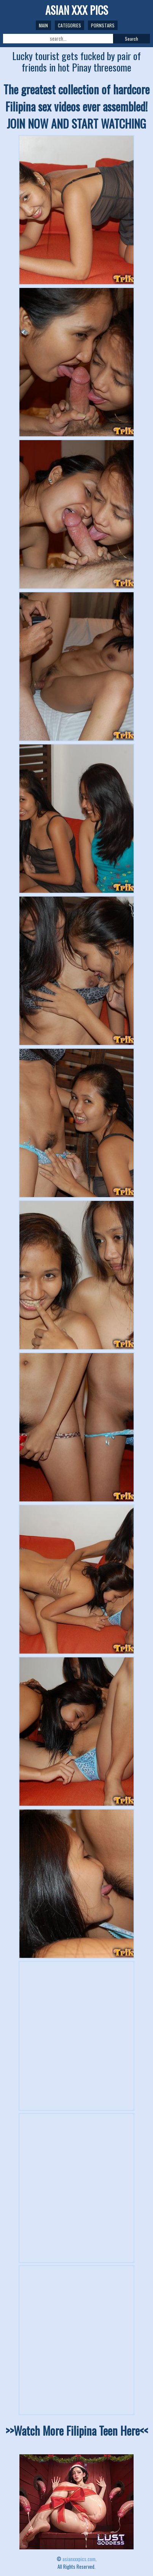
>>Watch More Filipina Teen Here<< (76, 2430)
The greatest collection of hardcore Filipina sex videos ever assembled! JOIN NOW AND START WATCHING (76, 106)
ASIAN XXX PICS (76, 10)
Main (43, 25)
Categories (69, 25)
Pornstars (103, 25)
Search (131, 38)
